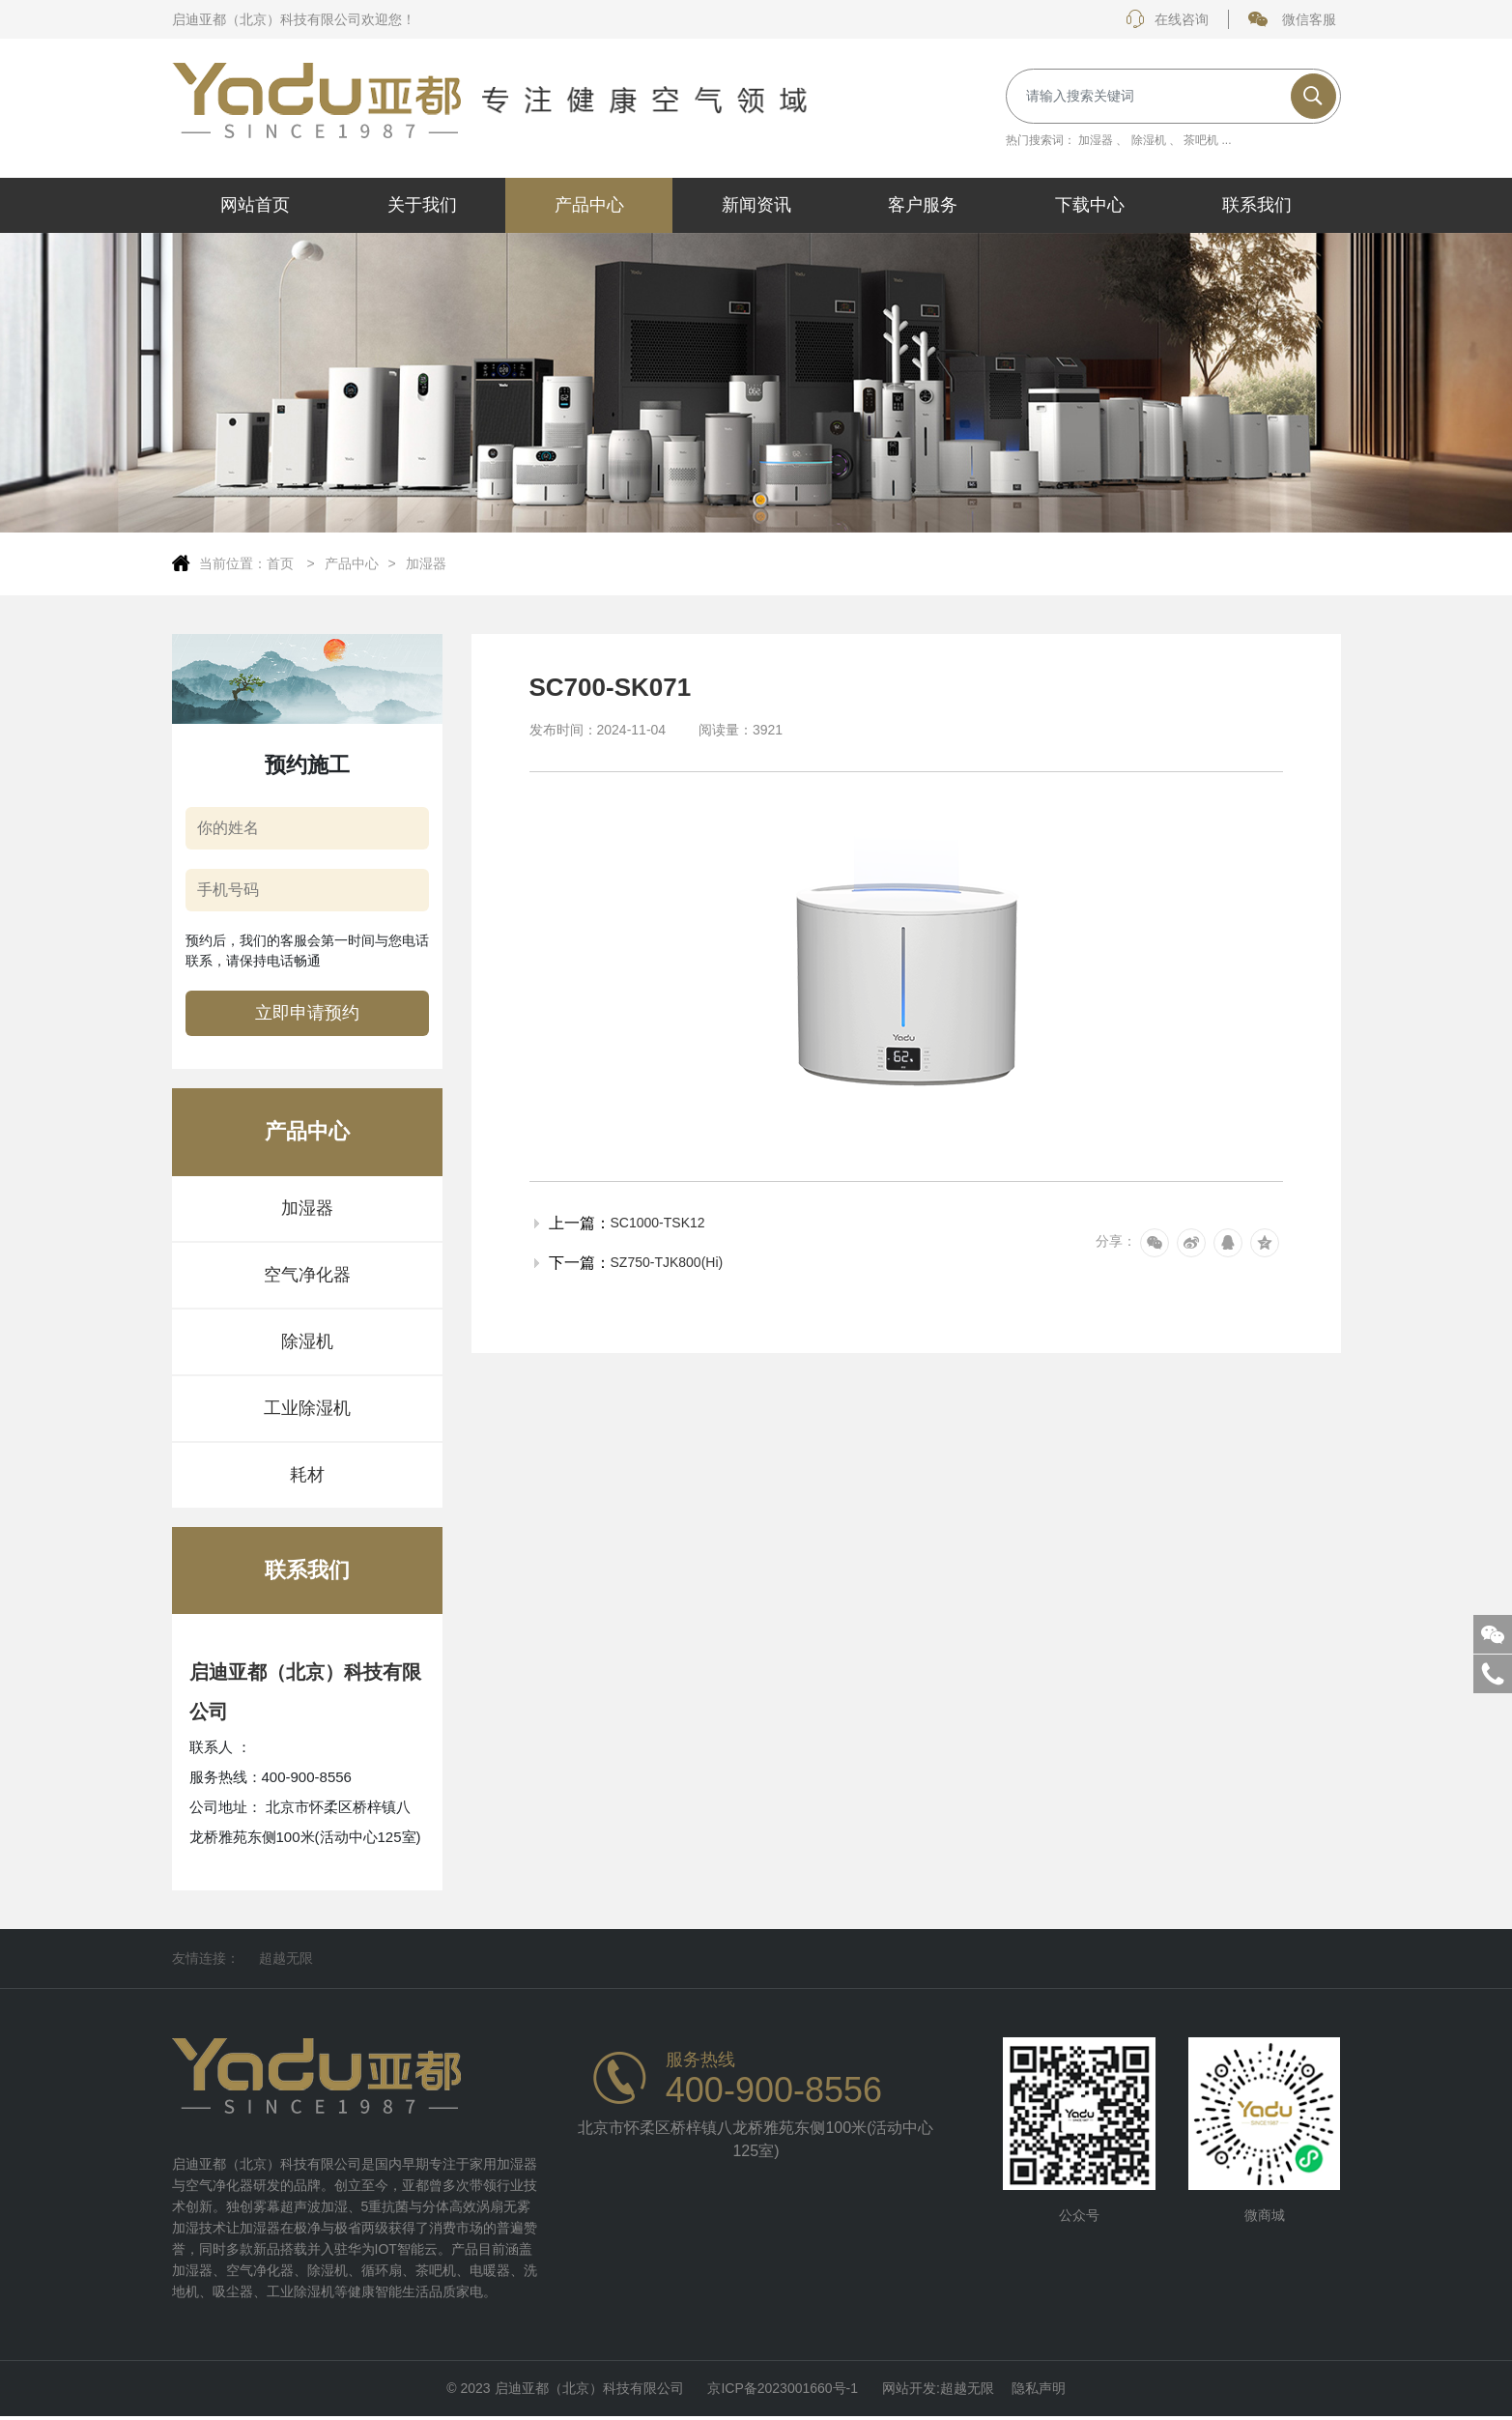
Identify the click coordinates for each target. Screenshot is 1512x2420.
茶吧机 (1201, 140)
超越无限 (286, 1958)
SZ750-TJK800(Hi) (667, 1262)
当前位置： (233, 563)
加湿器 (1095, 140)
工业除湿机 (307, 1408)
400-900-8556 (774, 2090)
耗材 (307, 1474)
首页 (282, 563)
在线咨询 (1167, 19)
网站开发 (909, 2390)
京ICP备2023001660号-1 (782, 2390)
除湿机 (1148, 140)
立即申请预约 (307, 1013)
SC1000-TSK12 (658, 1222)
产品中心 (352, 563)
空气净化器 (307, 1274)
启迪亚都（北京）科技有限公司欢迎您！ (293, 19)
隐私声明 (1039, 2390)
